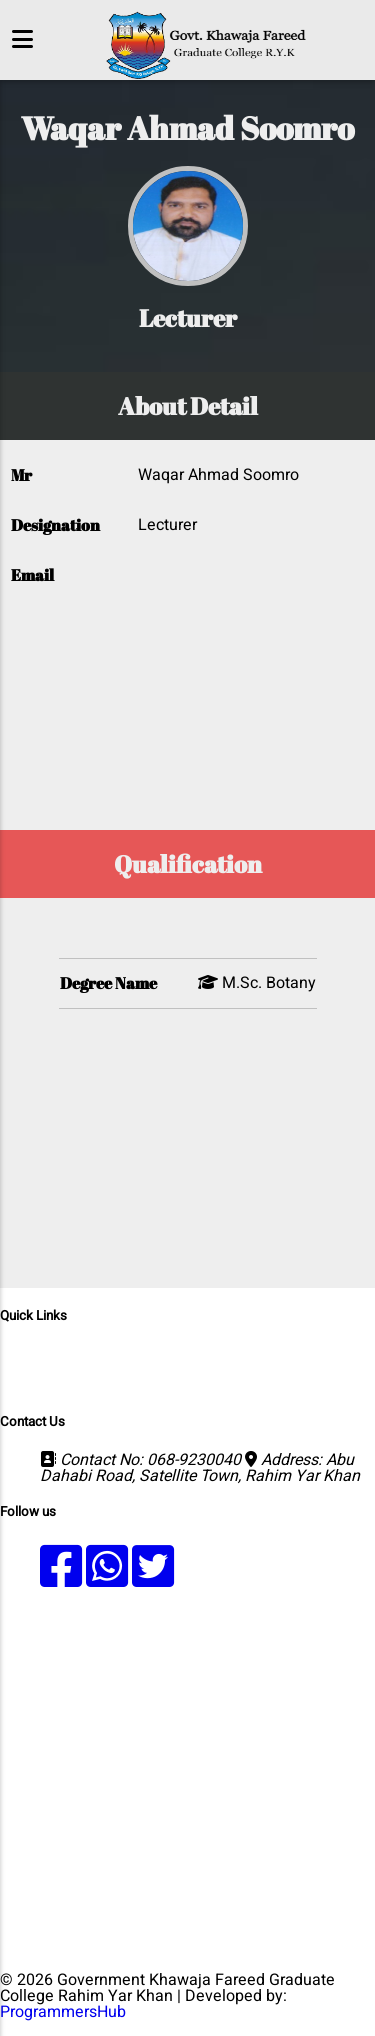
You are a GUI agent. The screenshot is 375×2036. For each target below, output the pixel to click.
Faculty (165, 1370)
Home (71, 1354)
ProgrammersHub (63, 2012)
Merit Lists (87, 1370)
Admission (334, 1354)
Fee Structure (320, 1370)
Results (231, 1370)
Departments (236, 1354)
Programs (141, 1354)
